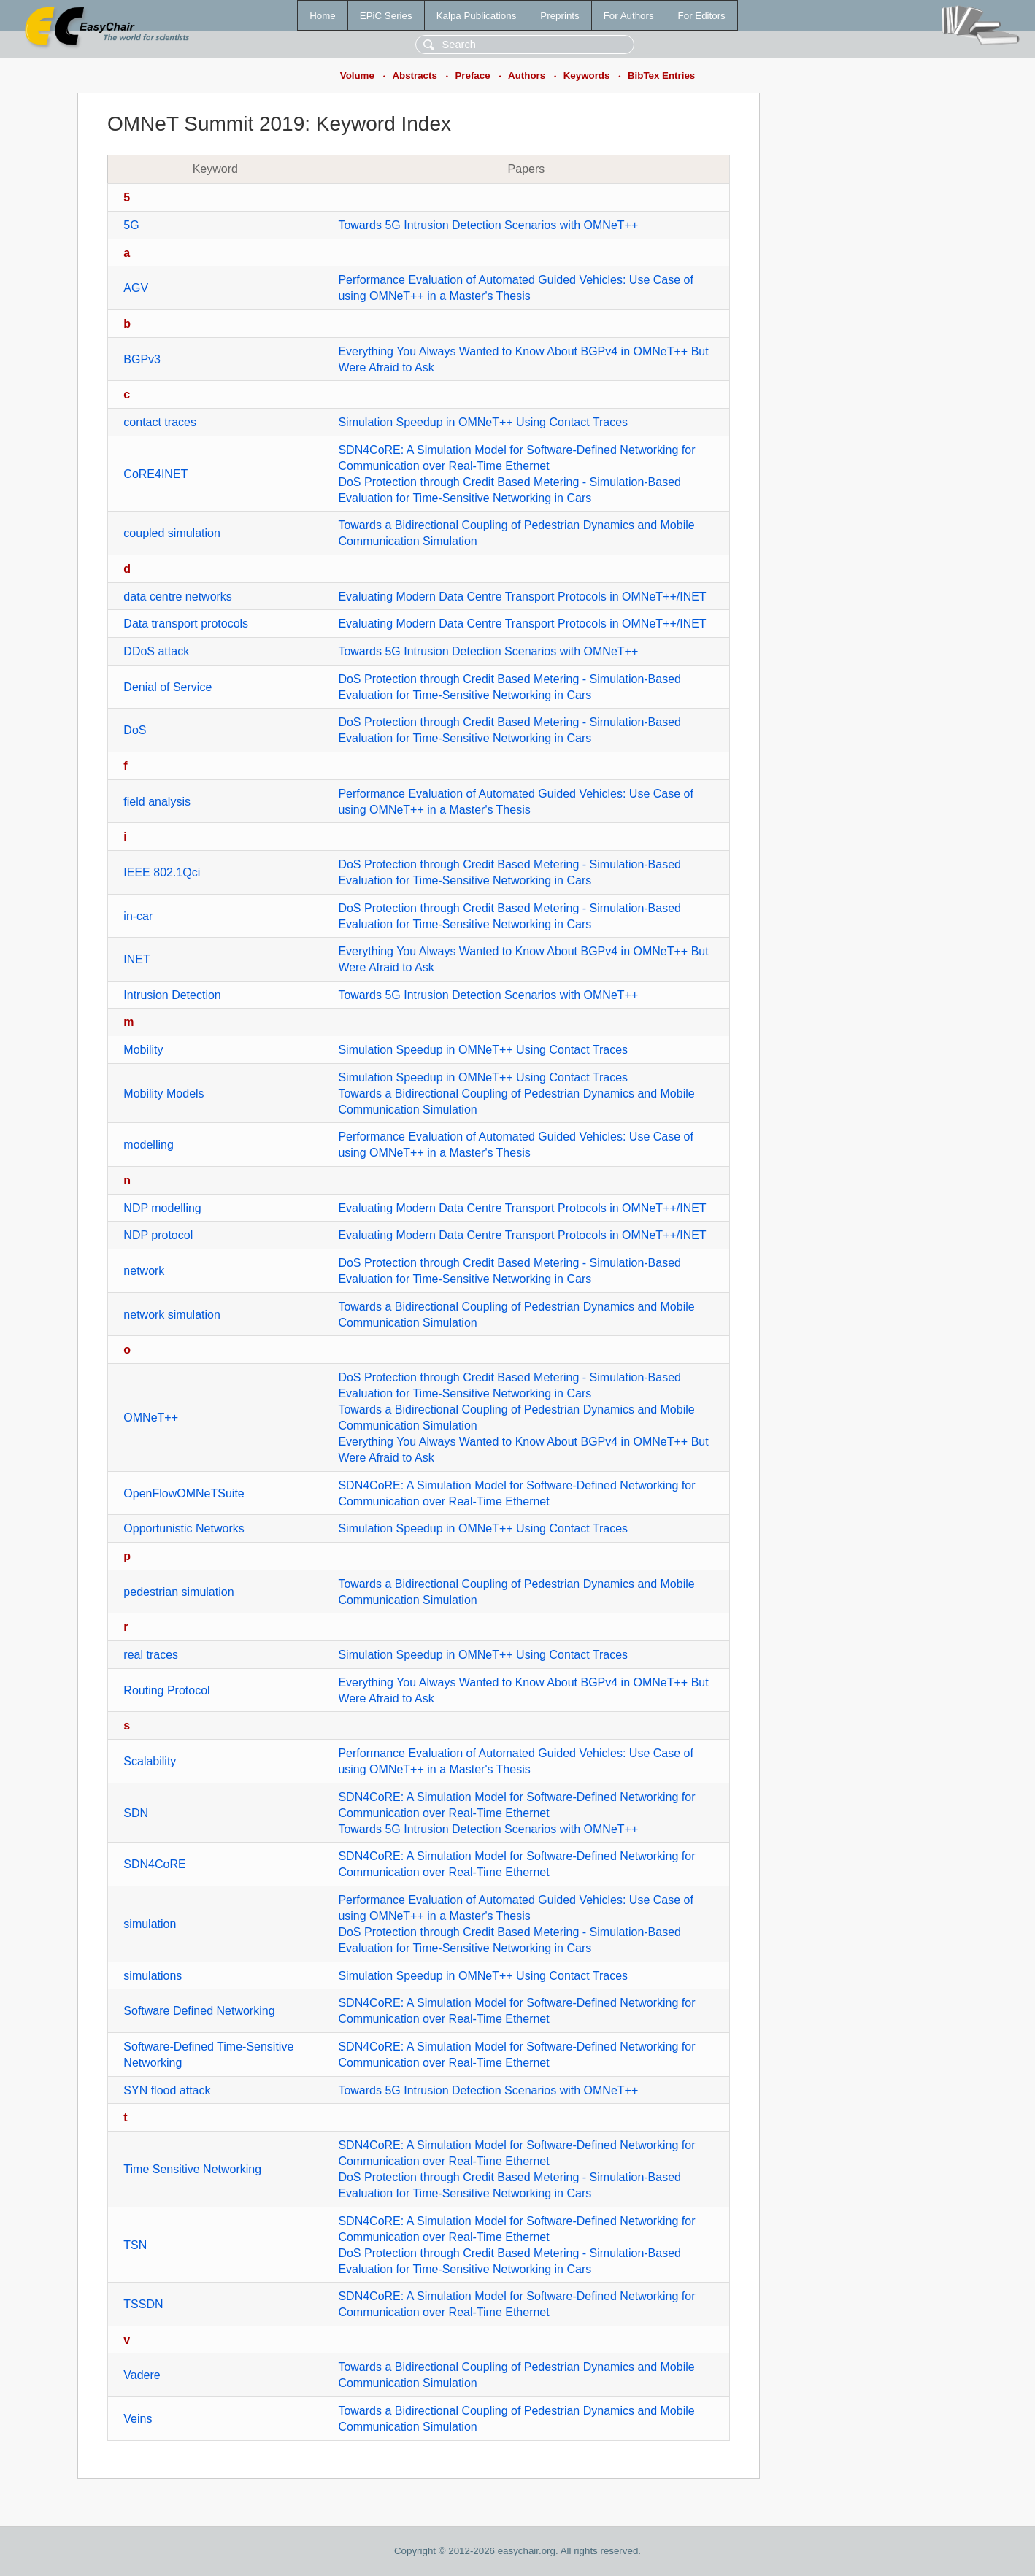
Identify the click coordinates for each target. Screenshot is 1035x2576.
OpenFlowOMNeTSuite (183, 1493)
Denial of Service (167, 687)
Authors (526, 75)
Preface (472, 75)
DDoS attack (156, 651)
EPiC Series (386, 15)
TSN (135, 2245)
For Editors (702, 15)
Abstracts (414, 75)
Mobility (143, 1050)
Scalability (149, 1761)
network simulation (171, 1314)
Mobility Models (163, 1093)
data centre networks (177, 596)
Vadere (141, 2375)
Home (322, 15)
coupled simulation (171, 533)
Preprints (559, 15)
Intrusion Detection (171, 995)
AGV (135, 288)
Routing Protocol (166, 1690)
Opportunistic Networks (183, 1528)
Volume (357, 75)
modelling (148, 1144)
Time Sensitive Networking (192, 2169)
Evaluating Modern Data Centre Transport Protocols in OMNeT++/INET (522, 596)
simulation (149, 1924)
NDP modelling (162, 1208)
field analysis (157, 801)
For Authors (629, 15)
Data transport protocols (185, 623)
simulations (152, 1976)
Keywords (586, 75)
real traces (150, 1654)
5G (131, 225)
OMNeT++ (150, 1417)
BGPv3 (142, 359)
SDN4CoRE (154, 1864)
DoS (134, 730)
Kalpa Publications (476, 15)
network (143, 1271)
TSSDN (143, 2304)
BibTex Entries (661, 75)
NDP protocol (158, 1235)
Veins (137, 2419)
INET (136, 959)
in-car (138, 916)
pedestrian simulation (178, 1592)
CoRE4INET (155, 474)
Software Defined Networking (198, 2011)
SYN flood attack (166, 2090)
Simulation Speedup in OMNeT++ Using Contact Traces (483, 422)
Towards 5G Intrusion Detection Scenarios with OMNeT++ (488, 225)
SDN (135, 1813)
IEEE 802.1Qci (161, 872)
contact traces (159, 422)
